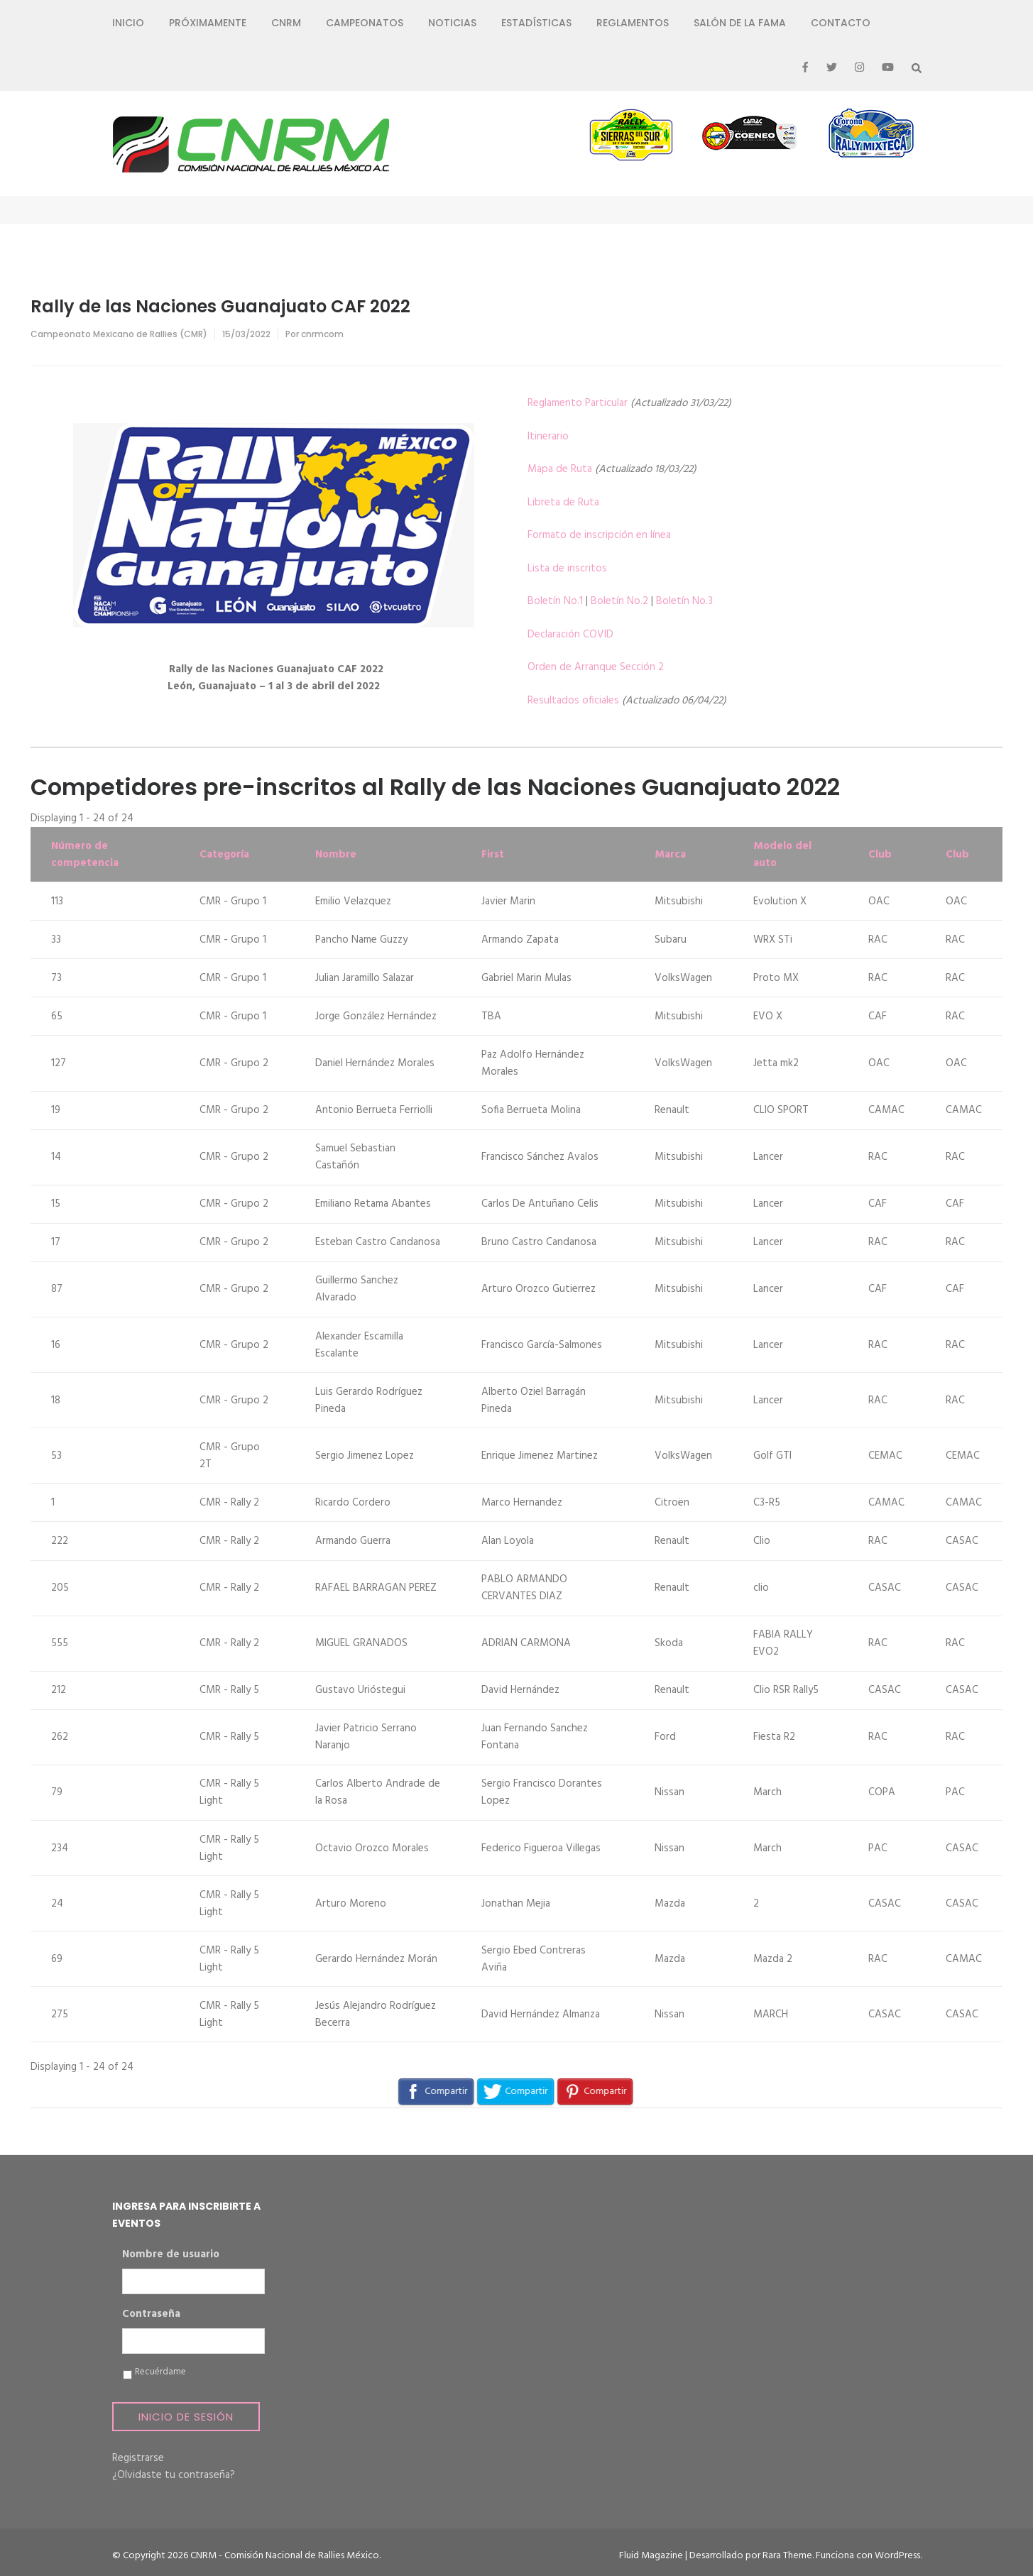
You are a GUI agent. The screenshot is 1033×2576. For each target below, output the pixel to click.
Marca (670, 854)
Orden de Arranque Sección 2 (596, 667)
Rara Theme (787, 2556)
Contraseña (151, 2315)
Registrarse (138, 2458)
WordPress (897, 2556)
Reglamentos (632, 23)
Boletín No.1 (555, 601)
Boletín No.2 (619, 601)
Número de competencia (85, 855)
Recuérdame (160, 2372)
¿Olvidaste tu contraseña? (173, 2475)
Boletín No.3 (684, 601)
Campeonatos (364, 23)
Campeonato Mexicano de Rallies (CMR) (119, 334)
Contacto (840, 23)
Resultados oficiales (573, 700)
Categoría (224, 854)
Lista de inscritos (567, 568)
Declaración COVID (570, 634)
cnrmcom (322, 334)
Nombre (335, 854)
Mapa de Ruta (560, 469)
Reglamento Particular (578, 403)
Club (880, 854)
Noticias (452, 23)
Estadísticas (536, 23)
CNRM (286, 23)
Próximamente (207, 23)
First (492, 854)
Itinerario (548, 436)
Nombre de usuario (170, 2255)
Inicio (128, 23)
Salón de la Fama (740, 23)
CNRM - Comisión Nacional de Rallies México (284, 2556)
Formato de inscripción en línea (599, 535)
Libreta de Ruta (563, 502)
